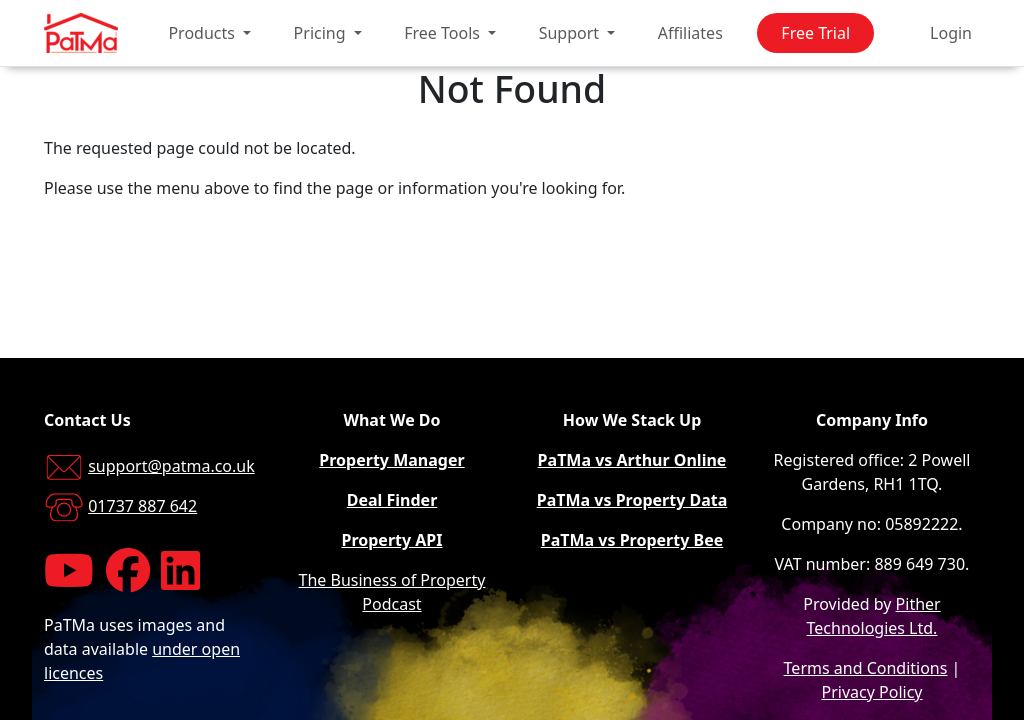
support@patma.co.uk (171, 466)
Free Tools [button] (444, 33)
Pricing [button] (322, 33)
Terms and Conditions (866, 668)
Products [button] (203, 33)
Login (951, 33)
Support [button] (571, 33)
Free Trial (815, 33)
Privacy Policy (872, 692)
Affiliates (690, 33)
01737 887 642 (142, 506)
